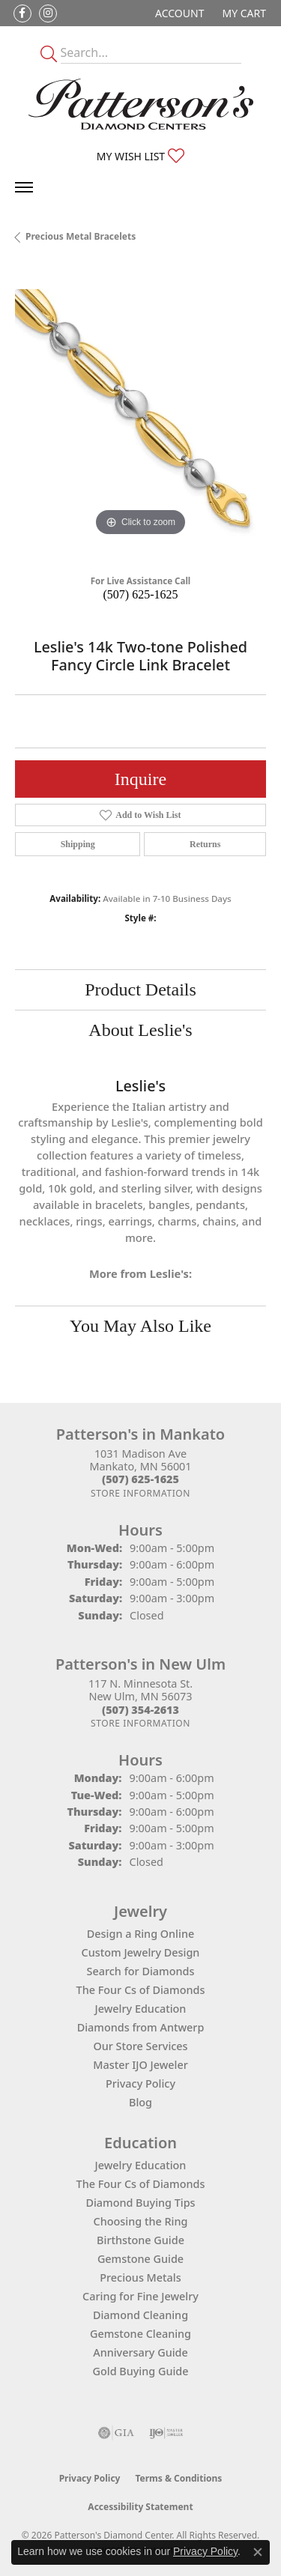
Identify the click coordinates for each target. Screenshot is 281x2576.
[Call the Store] (140, 1479)
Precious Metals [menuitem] (140, 2277)
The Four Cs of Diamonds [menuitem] (140, 2184)
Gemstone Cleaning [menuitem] (140, 2334)
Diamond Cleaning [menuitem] (140, 2315)
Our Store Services (140, 2046)
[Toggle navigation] (24, 187)
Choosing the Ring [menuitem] (141, 2221)
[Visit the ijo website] (166, 2433)
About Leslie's (140, 1030)
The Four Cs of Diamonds (140, 1990)
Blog (140, 2102)
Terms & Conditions (178, 2478)
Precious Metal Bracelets (80, 236)
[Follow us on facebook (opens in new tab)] (22, 13)
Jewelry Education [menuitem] (141, 2165)
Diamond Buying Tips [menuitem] (140, 2202)
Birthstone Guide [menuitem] (140, 2240)
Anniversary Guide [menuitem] (140, 2352)
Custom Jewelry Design (141, 1952)
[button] (178, 13)
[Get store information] (140, 1493)
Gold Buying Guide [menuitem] (141, 2371)
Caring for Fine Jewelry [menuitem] (140, 2296)
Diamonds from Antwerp (141, 2027)
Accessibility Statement (140, 2506)
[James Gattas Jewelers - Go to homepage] (140, 104)
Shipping (78, 844)
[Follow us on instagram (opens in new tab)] (48, 13)
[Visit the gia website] (116, 2433)
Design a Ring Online (140, 1934)
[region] (140, 414)
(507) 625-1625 (140, 594)
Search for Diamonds (141, 1971)
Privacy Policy (140, 2083)
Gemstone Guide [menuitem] (140, 2259)
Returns (205, 844)
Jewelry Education (141, 2008)
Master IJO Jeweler (140, 2065)
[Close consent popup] (257, 2552)
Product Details (140, 989)
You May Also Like (140, 1326)
